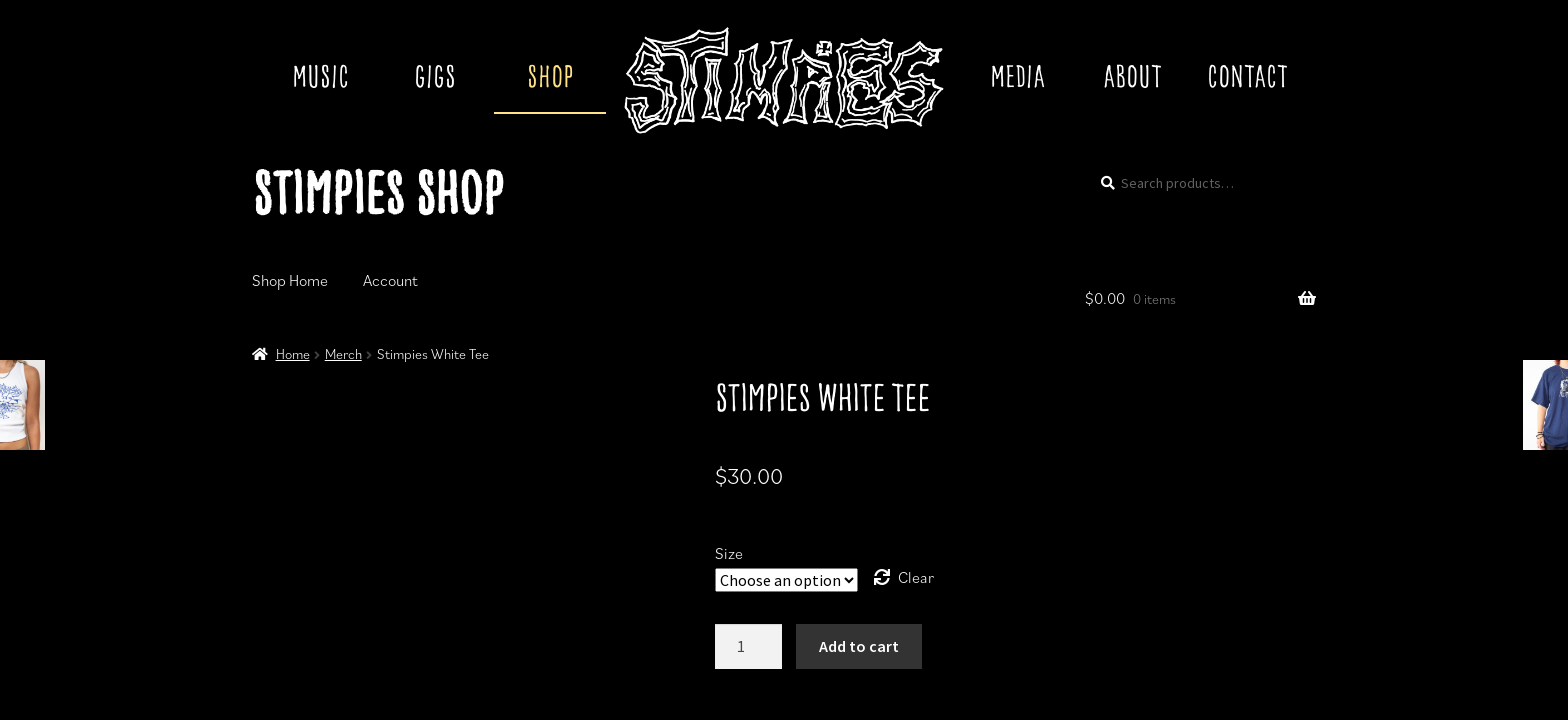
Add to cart (859, 646)
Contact (1247, 78)
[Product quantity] (749, 647)
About (1132, 78)
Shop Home (290, 280)
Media (1017, 78)
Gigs (435, 78)
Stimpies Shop (377, 198)
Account (390, 280)
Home (293, 354)
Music (320, 78)
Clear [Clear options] (916, 577)
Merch (343, 354)
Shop (550, 78)
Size (729, 553)
